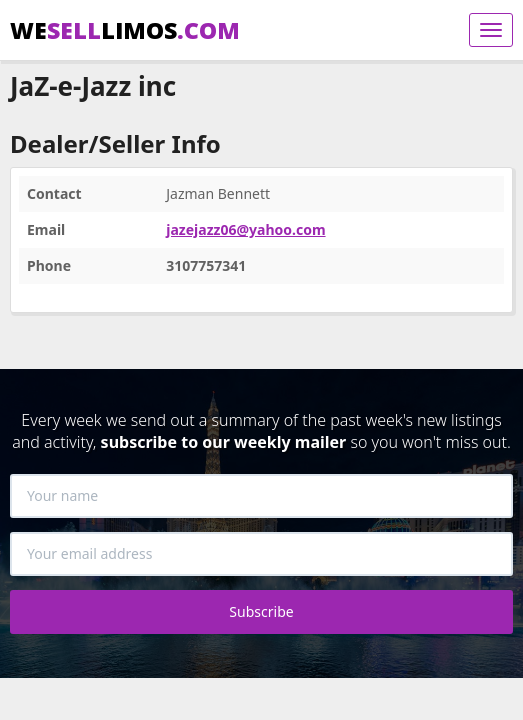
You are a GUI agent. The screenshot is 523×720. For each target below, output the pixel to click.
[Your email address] (261, 554)
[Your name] (261, 496)
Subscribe (261, 611)
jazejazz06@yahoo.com (245, 229)
